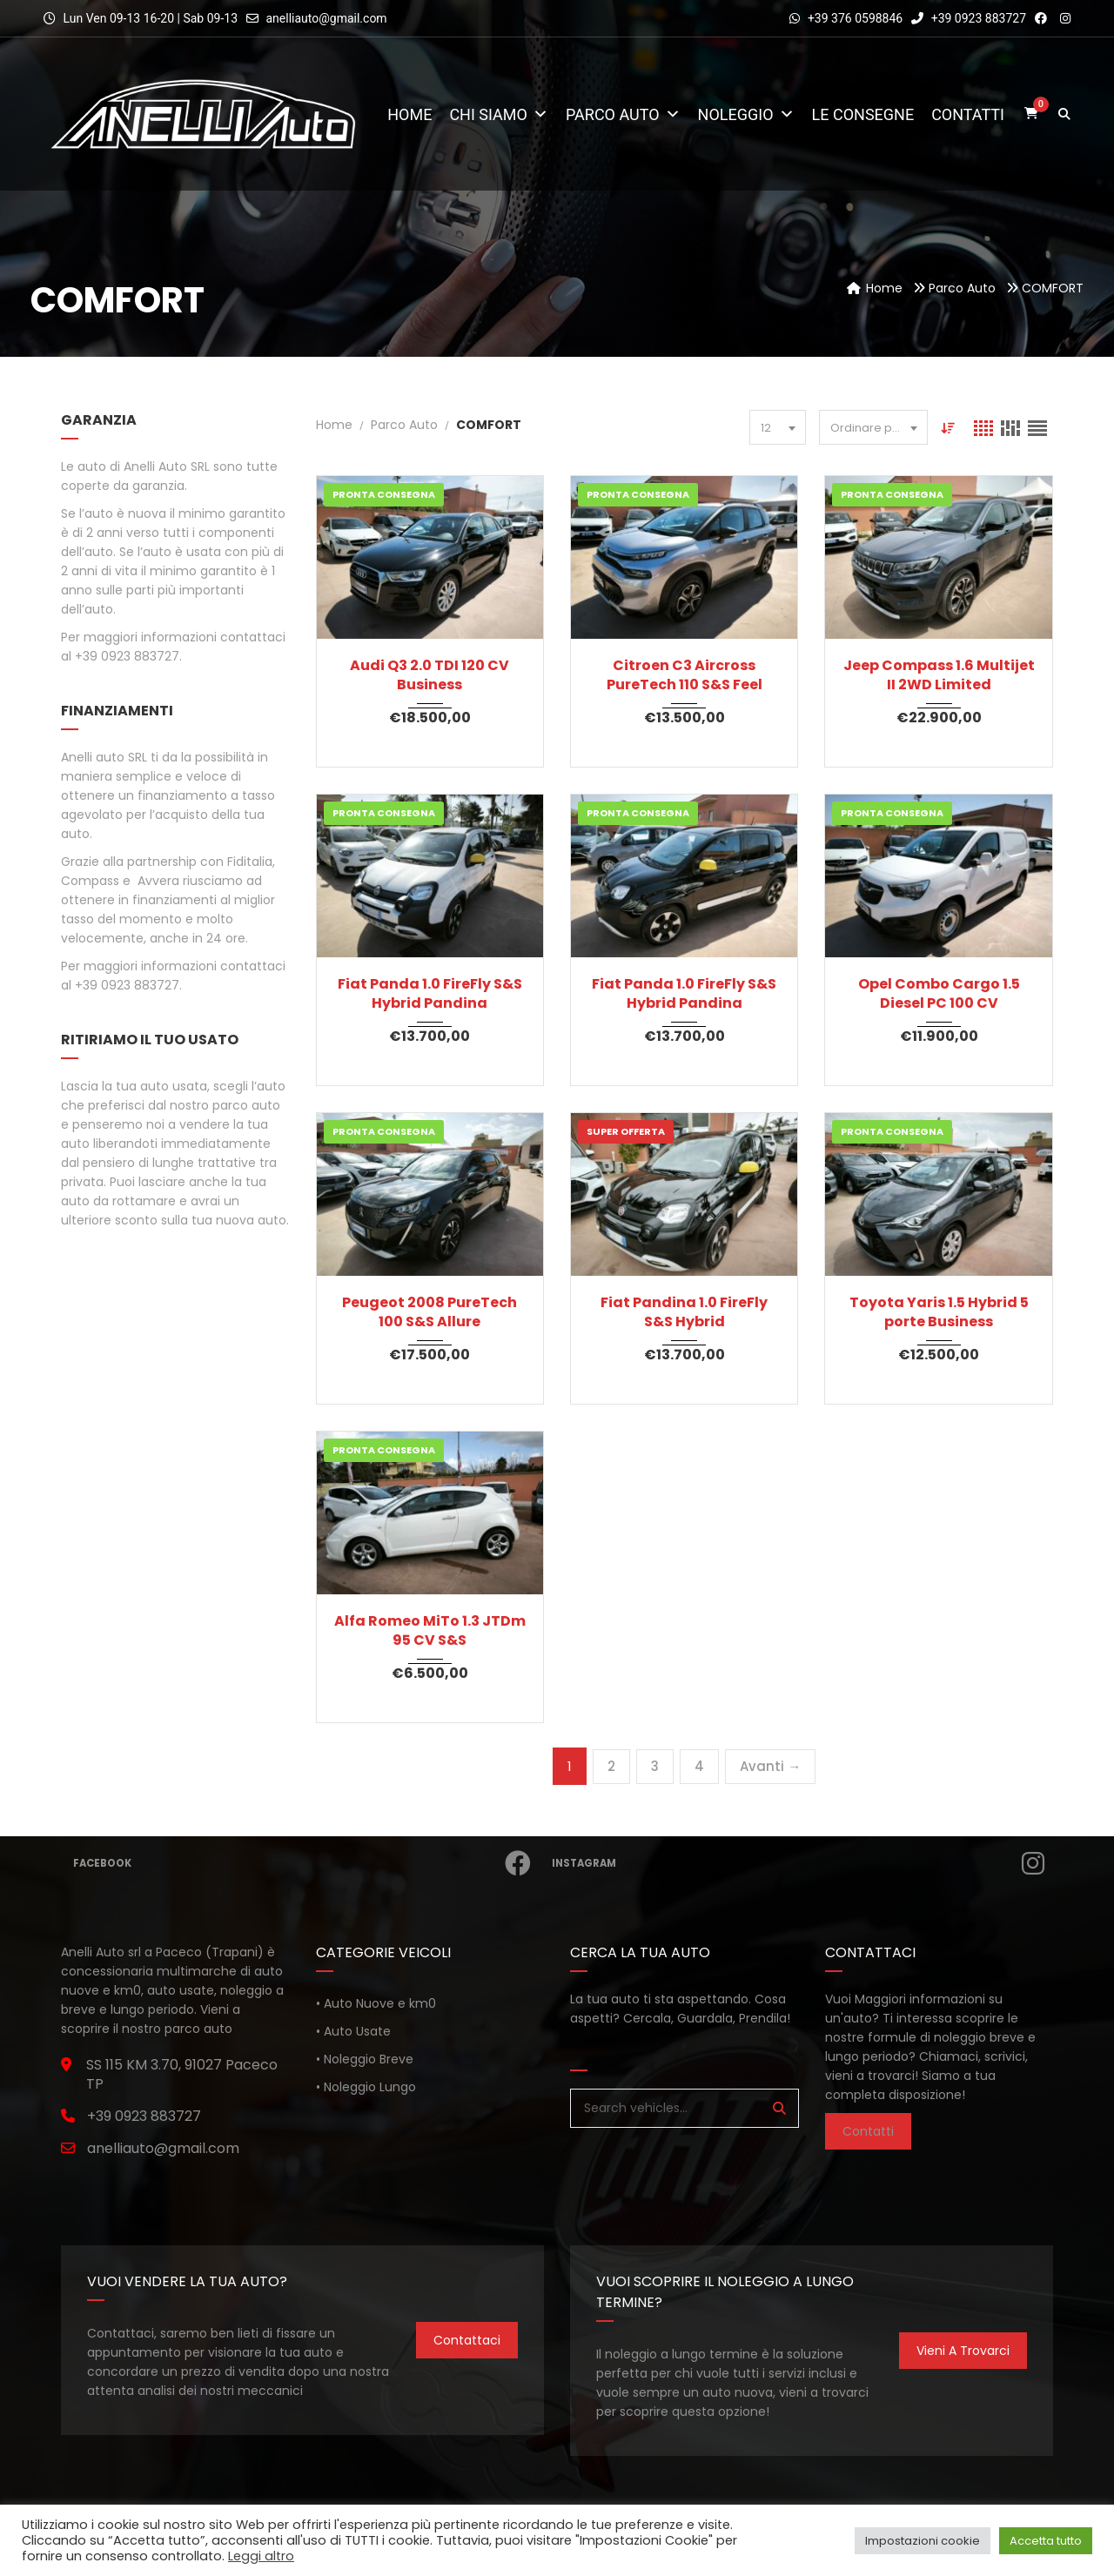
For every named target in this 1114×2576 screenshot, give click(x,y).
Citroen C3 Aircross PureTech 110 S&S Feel (684, 675)
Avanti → (770, 1766)
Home (409, 114)
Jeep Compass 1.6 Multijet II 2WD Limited (939, 675)
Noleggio (746, 114)
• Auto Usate (353, 2031)
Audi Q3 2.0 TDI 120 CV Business (429, 675)
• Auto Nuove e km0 (376, 2003)
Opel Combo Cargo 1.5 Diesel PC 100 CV (939, 994)
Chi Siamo (498, 114)
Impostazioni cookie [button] (922, 2540)
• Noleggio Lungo (366, 2087)
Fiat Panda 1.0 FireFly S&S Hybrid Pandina (430, 994)
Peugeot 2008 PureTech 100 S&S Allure (429, 1312)
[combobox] (777, 427)
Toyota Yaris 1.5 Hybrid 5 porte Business (939, 1312)
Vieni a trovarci (963, 2350)
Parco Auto (623, 114)
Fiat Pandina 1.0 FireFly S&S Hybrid (684, 1312)
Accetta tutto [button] (1046, 2540)
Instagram (800, 1863)
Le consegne (863, 114)
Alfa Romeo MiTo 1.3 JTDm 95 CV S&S (430, 1631)
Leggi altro (261, 2556)
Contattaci (466, 2340)
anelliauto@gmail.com (325, 18)
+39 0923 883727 (968, 18)
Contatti (967, 114)
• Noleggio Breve (364, 2059)
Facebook (304, 1863)
